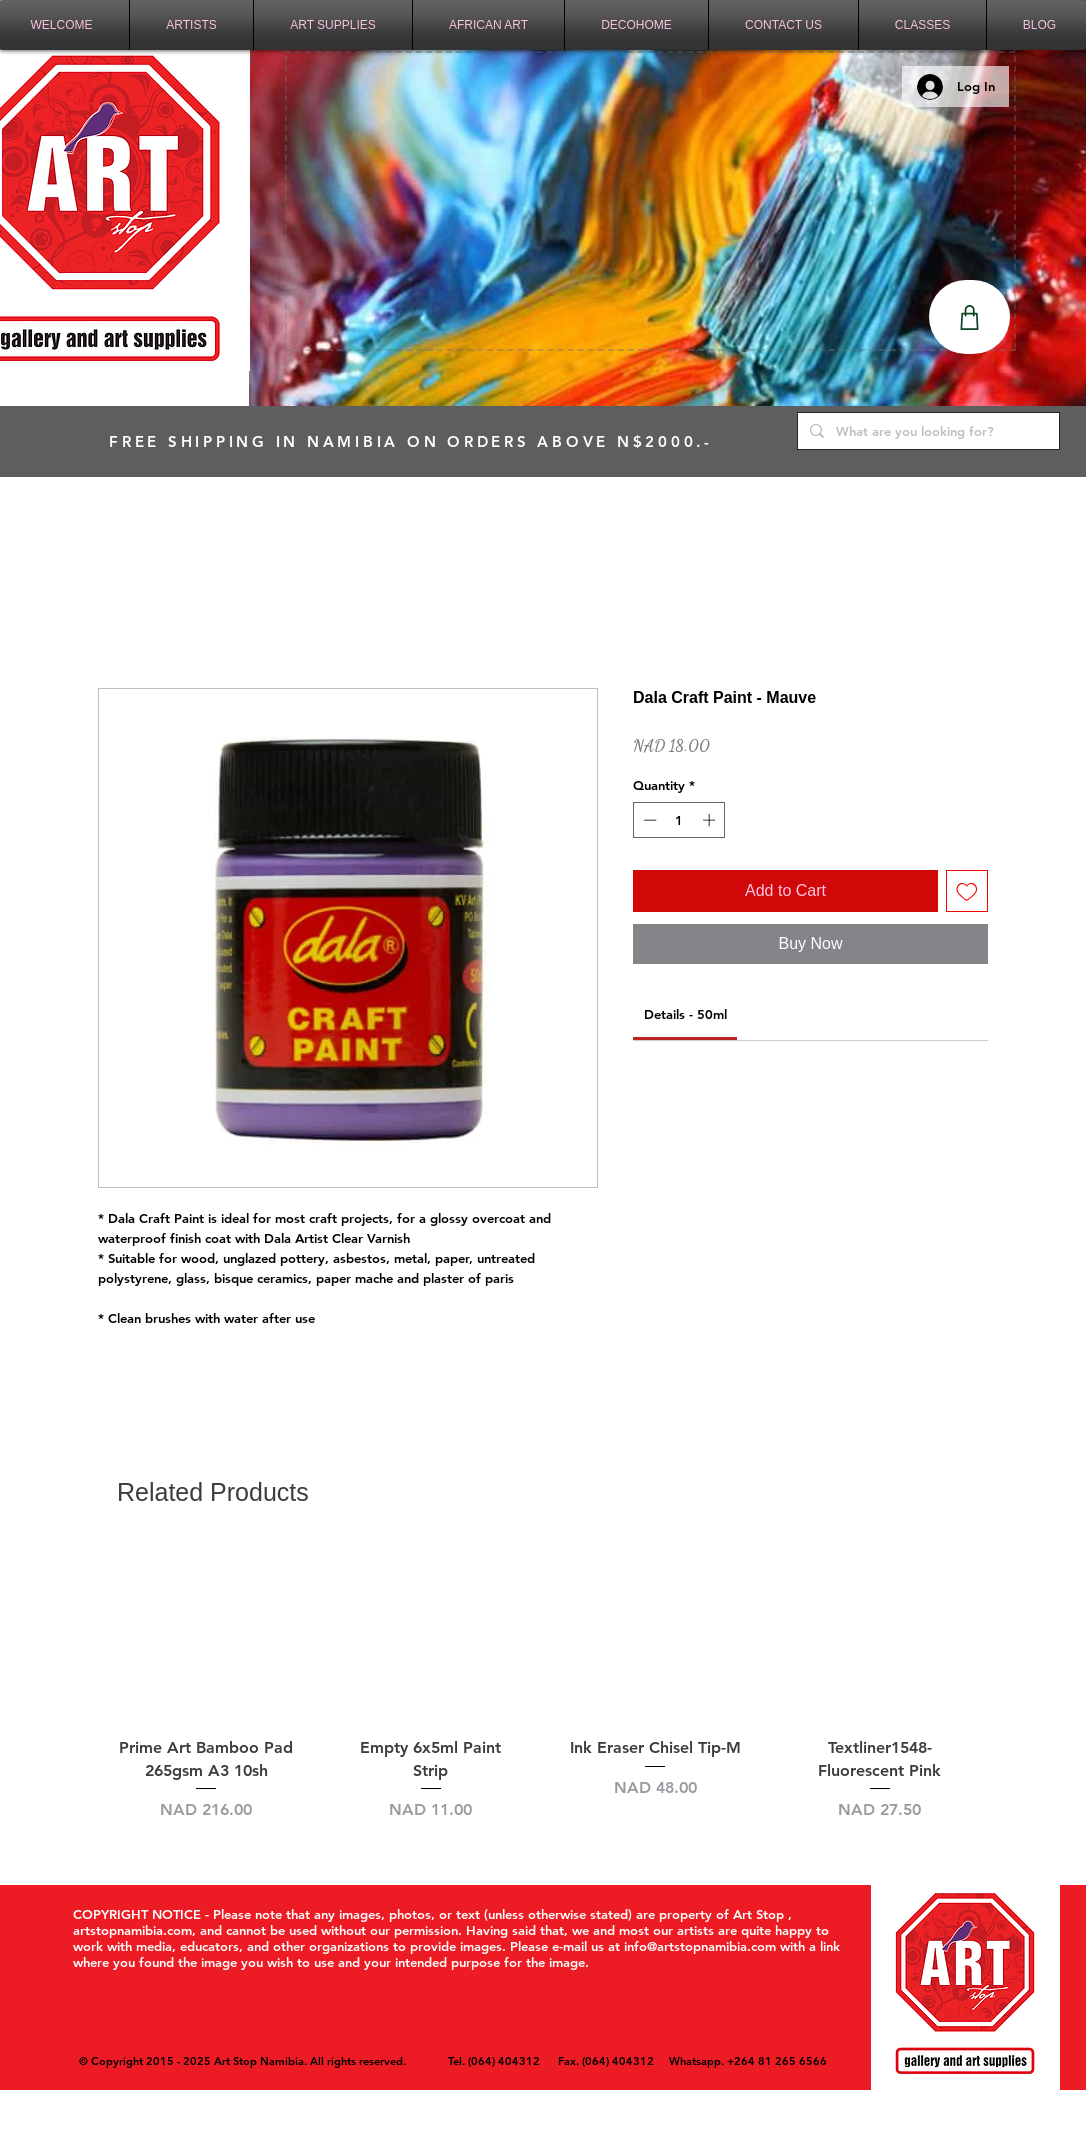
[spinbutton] (679, 820)
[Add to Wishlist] (967, 891)
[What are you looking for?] (926, 431)
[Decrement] (648, 820)
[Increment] (711, 820)
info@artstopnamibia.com (700, 1946)
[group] (543, 1695)
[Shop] (969, 317)
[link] (685, 1014)
